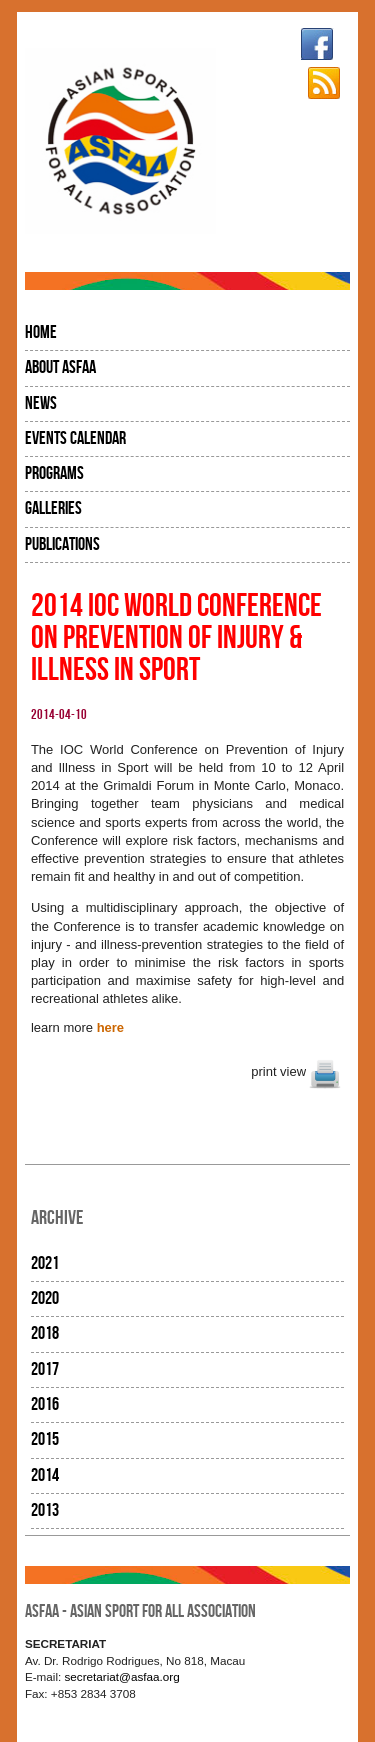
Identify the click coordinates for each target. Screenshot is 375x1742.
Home (41, 332)
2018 (45, 1333)
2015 (45, 1439)
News (41, 403)
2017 (45, 1369)
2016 (45, 1404)
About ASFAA (60, 367)
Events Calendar (75, 438)
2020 (45, 1298)
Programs (54, 473)
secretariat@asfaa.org (122, 1676)
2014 (45, 1475)
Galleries (53, 508)
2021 (45, 1263)
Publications (62, 544)
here (110, 1027)
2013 (45, 1510)
